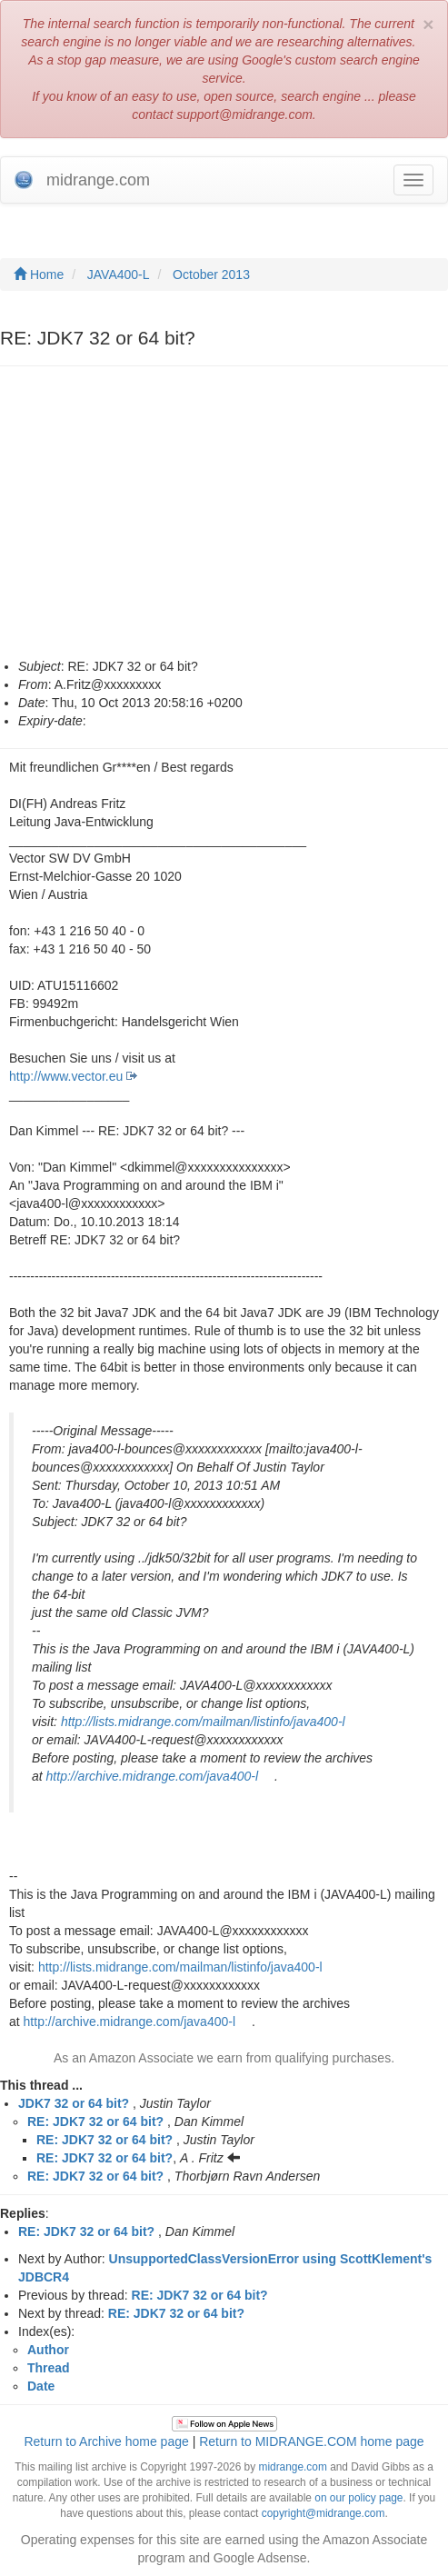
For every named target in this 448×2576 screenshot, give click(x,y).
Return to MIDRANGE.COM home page (311, 2441)
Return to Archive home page (106, 2441)
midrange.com (292, 2467)
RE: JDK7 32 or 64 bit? (95, 2121)
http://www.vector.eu (66, 1076)
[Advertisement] (224, 521)
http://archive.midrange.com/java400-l (152, 1776)
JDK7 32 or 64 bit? (73, 2103)
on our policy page (358, 2497)
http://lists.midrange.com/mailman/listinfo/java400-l (203, 1721)
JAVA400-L (118, 274)
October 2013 (211, 274)
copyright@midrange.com (323, 2513)
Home (39, 274)
